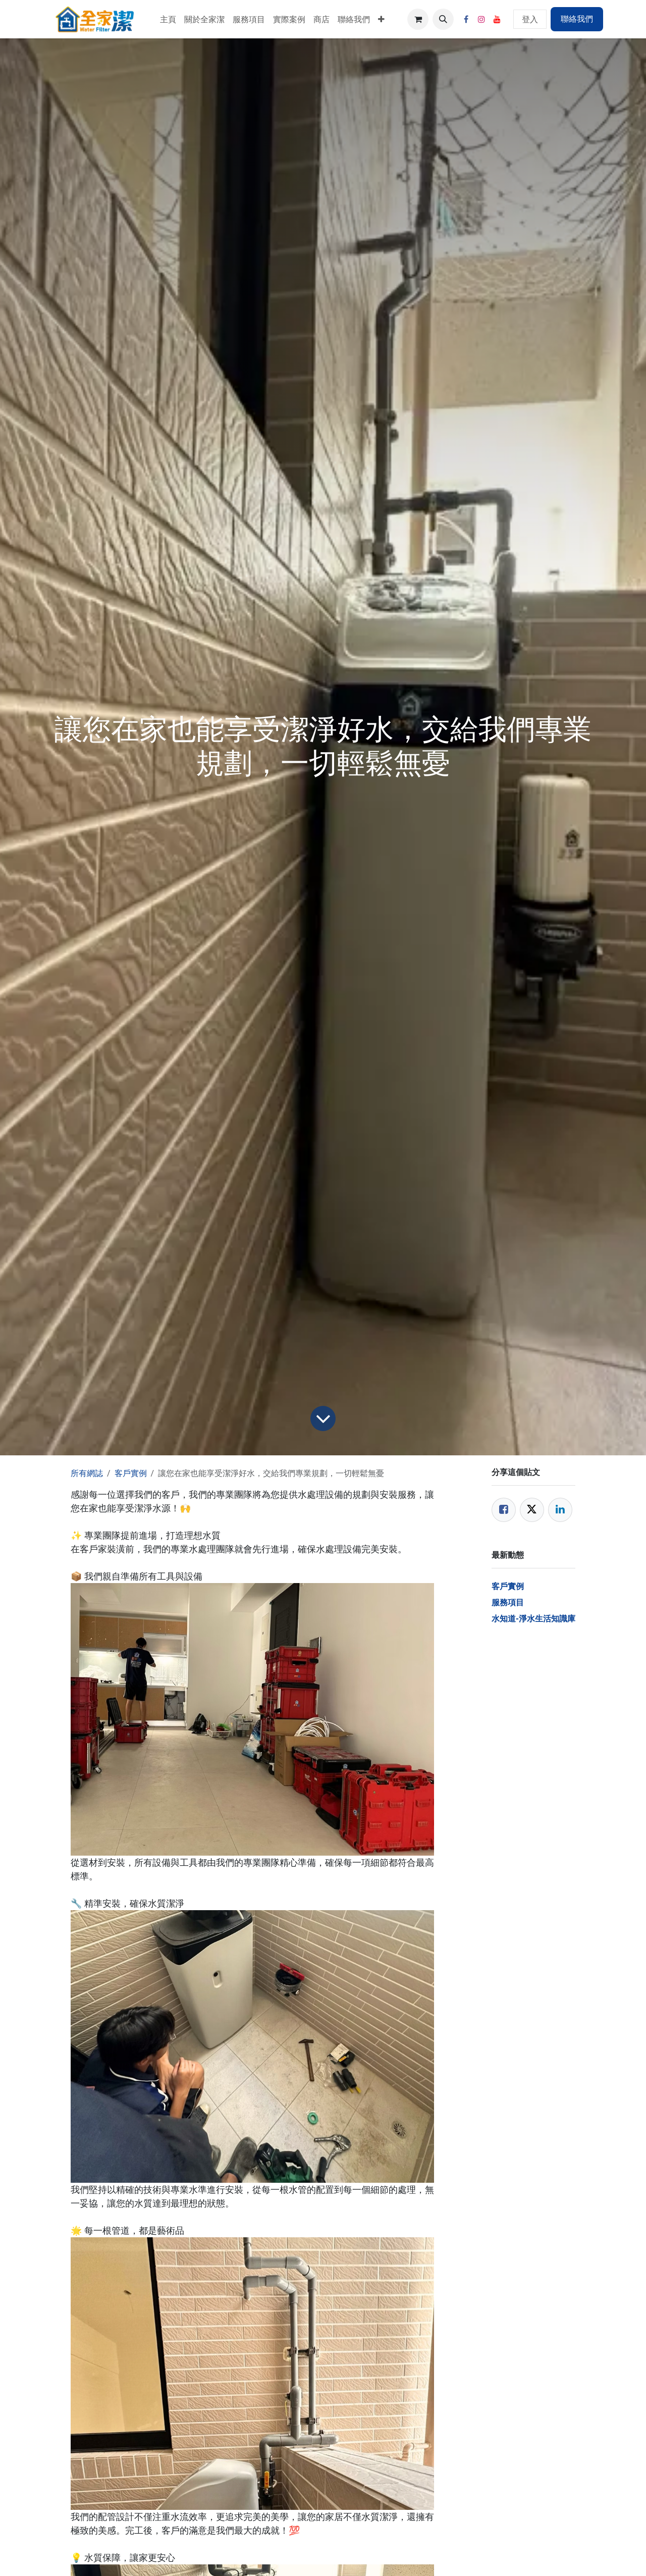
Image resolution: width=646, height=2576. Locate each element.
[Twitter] (532, 1510)
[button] (443, 19)
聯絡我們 (577, 19)
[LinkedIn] (560, 1510)
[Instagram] (481, 19)
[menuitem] (168, 19)
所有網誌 (87, 1473)
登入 (530, 19)
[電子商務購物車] (417, 19)
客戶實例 (131, 1473)
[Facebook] (466, 19)
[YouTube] (497, 19)
